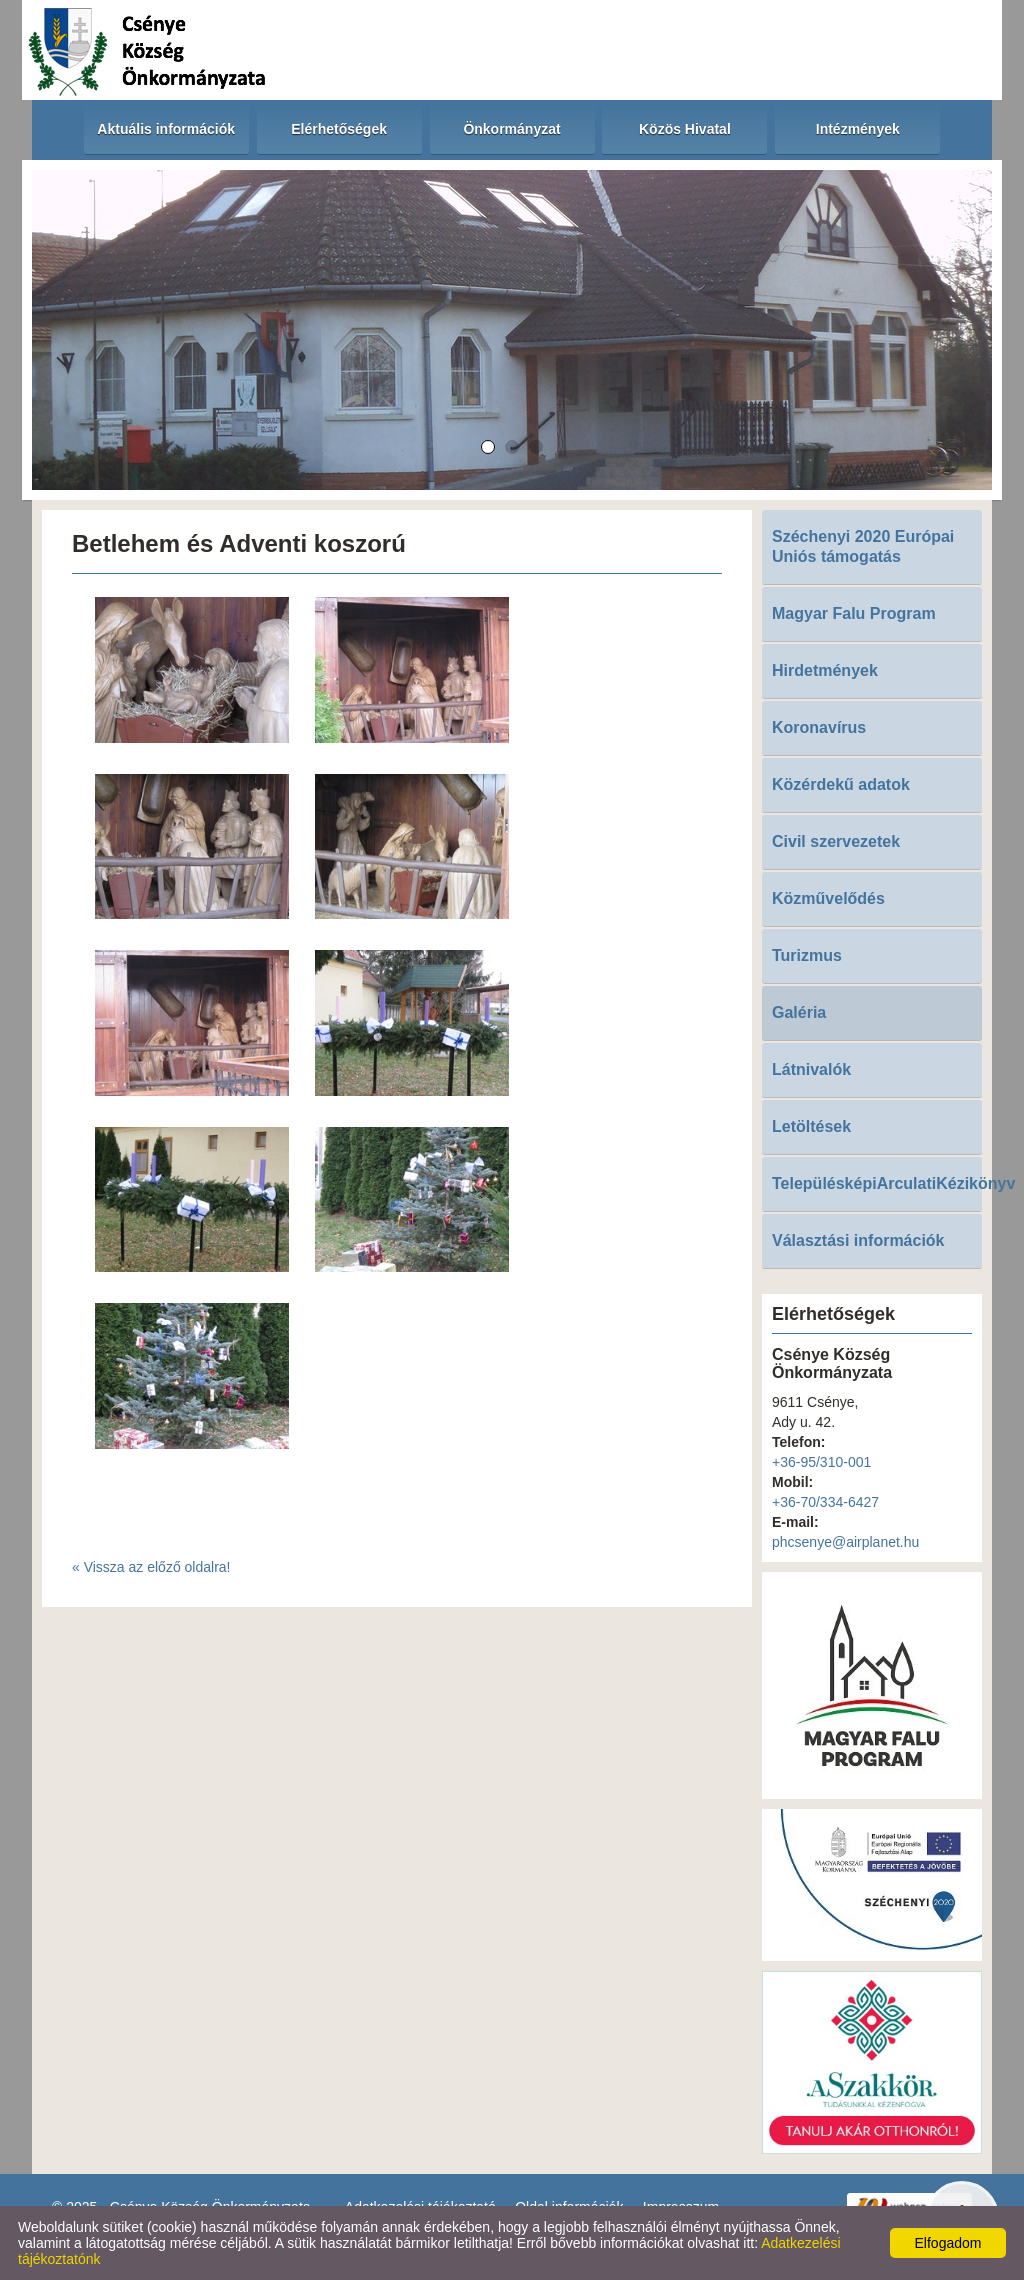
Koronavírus (819, 727)
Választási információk (858, 1240)
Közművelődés (828, 898)
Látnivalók (811, 1069)
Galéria (799, 1012)
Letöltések (811, 1126)
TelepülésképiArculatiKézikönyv (877, 1183)
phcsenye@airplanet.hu (845, 1542)
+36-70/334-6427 (825, 1502)
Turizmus (807, 955)
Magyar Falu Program (854, 613)
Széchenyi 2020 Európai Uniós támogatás (863, 546)
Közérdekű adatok (841, 784)
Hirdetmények (825, 670)
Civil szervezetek (836, 841)
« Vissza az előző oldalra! (151, 1567)
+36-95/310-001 (821, 1462)
